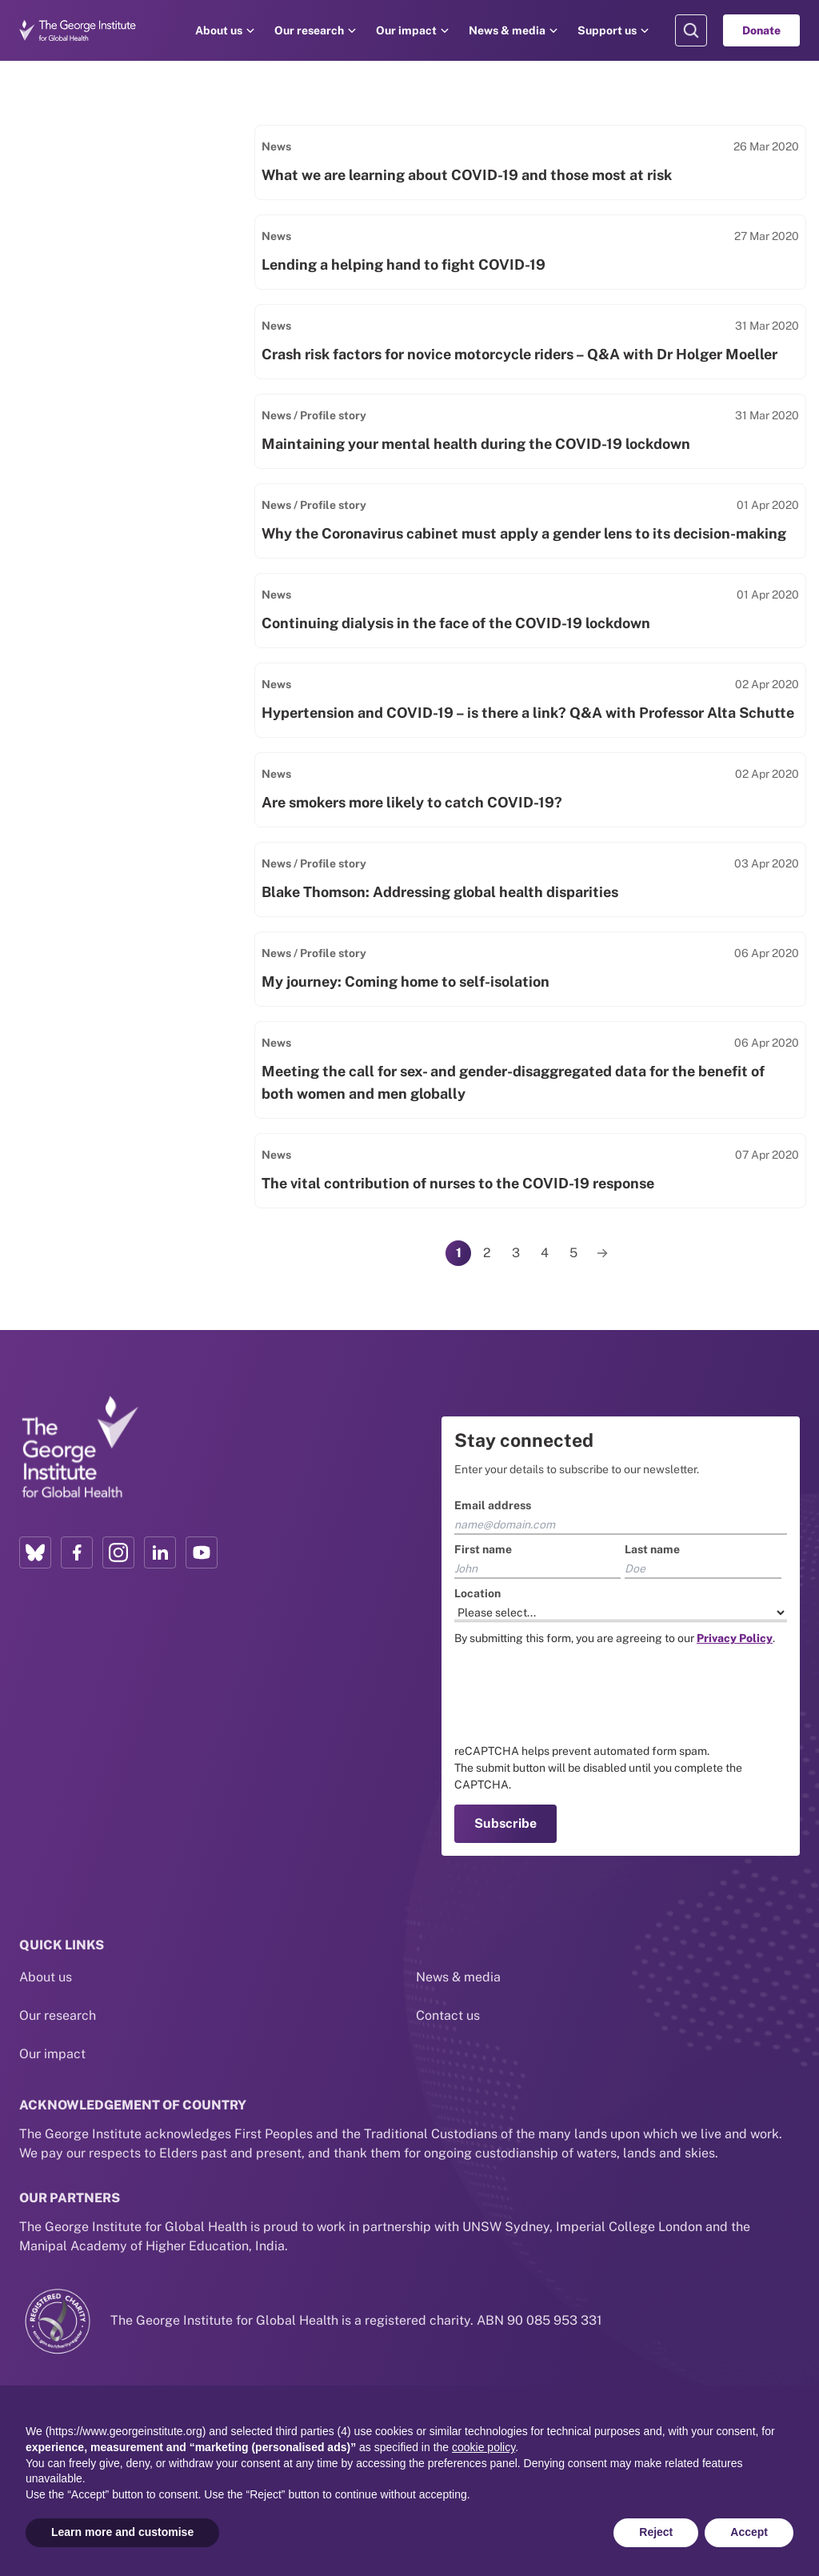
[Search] (216, 173)
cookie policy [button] (483, 2447)
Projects (72, 262)
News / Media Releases (117, 348)
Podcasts (75, 435)
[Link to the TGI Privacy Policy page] (735, 1638)
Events (68, 463)
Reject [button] (656, 2532)
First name (483, 1549)
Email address (492, 1505)
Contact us (448, 1989)
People (69, 319)
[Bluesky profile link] (35, 1552)
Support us (607, 30)
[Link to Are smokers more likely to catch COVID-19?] (530, 790)
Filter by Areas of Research (126, 543)
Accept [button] (749, 2532)
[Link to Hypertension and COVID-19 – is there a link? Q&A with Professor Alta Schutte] (530, 700)
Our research (309, 30)
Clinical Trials (88, 492)
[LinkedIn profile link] (160, 1552)
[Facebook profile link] (77, 1552)
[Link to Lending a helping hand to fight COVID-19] (530, 252)
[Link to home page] (79, 1447)
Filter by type (71, 233)
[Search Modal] (691, 30)
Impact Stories (92, 290)
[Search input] (127, 173)
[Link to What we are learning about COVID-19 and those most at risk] (530, 162)
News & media (507, 30)
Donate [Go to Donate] (761, 30)
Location (477, 1593)
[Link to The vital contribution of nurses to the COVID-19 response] (530, 1171)
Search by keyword (94, 134)
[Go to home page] (77, 30)
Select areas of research (127, 584)
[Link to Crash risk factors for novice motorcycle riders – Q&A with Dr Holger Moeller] (530, 342)
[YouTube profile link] (202, 1552)
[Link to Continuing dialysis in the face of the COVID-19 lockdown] (530, 610)
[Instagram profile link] (118, 1552)
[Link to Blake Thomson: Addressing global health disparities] (530, 879)
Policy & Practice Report (121, 377)
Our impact (406, 30)
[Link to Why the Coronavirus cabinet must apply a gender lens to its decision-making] (530, 521)
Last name (652, 1549)
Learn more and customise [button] (122, 2532)
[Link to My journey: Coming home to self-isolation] (530, 969)
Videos (68, 406)
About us (218, 30)
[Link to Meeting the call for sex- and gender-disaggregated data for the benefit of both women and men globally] (530, 1070)
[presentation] (575, 1695)
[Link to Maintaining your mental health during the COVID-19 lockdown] (530, 431)
